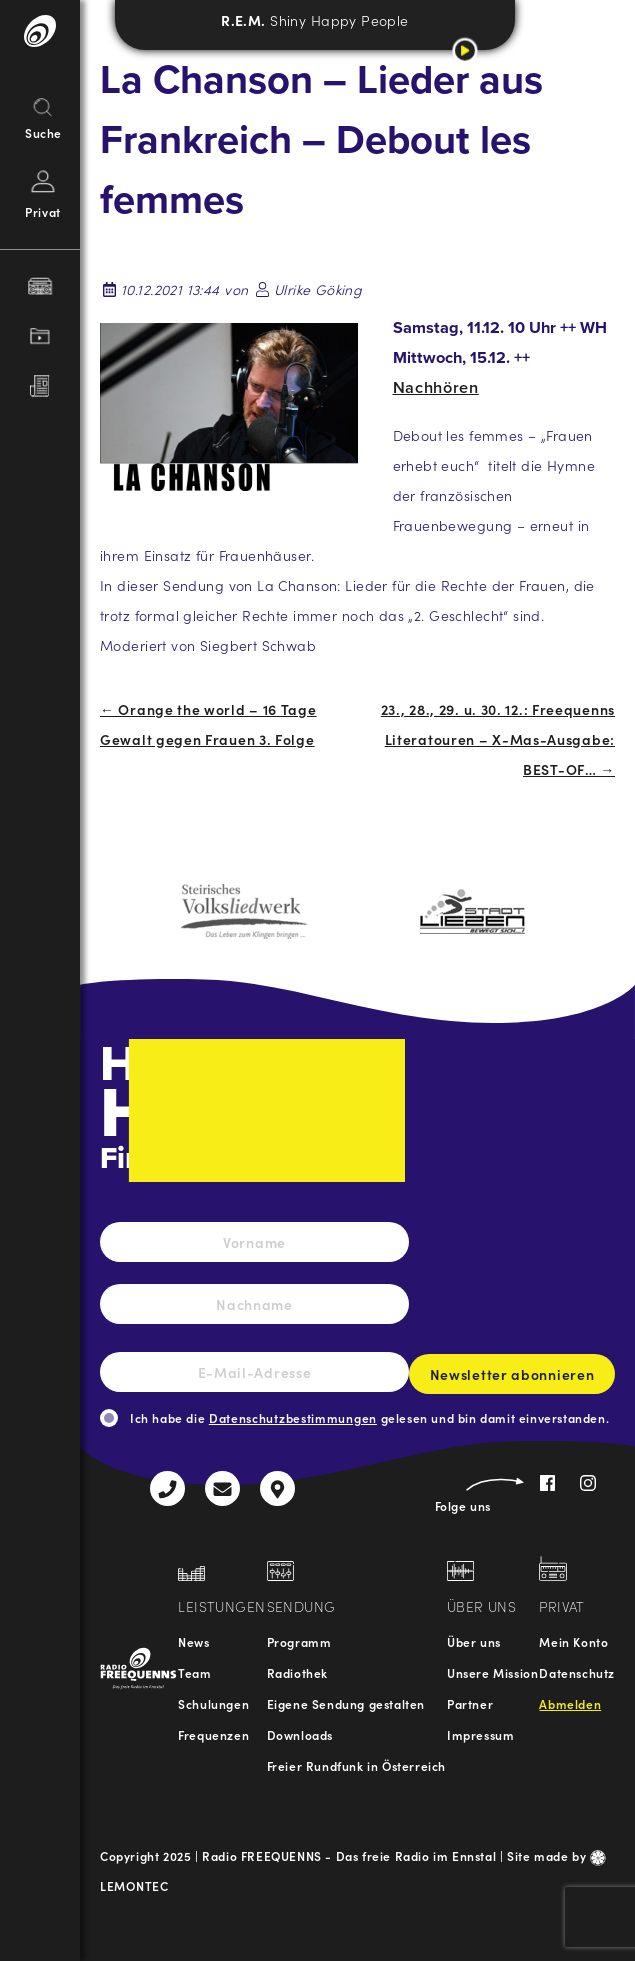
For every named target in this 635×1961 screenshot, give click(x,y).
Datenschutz (577, 1672)
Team (194, 1672)
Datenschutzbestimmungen (293, 1417)
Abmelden (570, 1703)
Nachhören (436, 388)
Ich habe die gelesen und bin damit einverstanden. (369, 1417)
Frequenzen (213, 1734)
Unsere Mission (492, 1672)
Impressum (480, 1734)
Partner (470, 1703)
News (193, 1641)
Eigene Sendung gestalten (346, 1703)
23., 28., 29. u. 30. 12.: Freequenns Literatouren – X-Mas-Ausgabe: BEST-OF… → (498, 739)
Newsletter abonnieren (512, 1379)
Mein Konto (573, 1641)
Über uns (474, 1641)
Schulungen (213, 1703)
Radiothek (297, 1672)
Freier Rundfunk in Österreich (356, 1765)
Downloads (300, 1734)
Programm (299, 1641)
